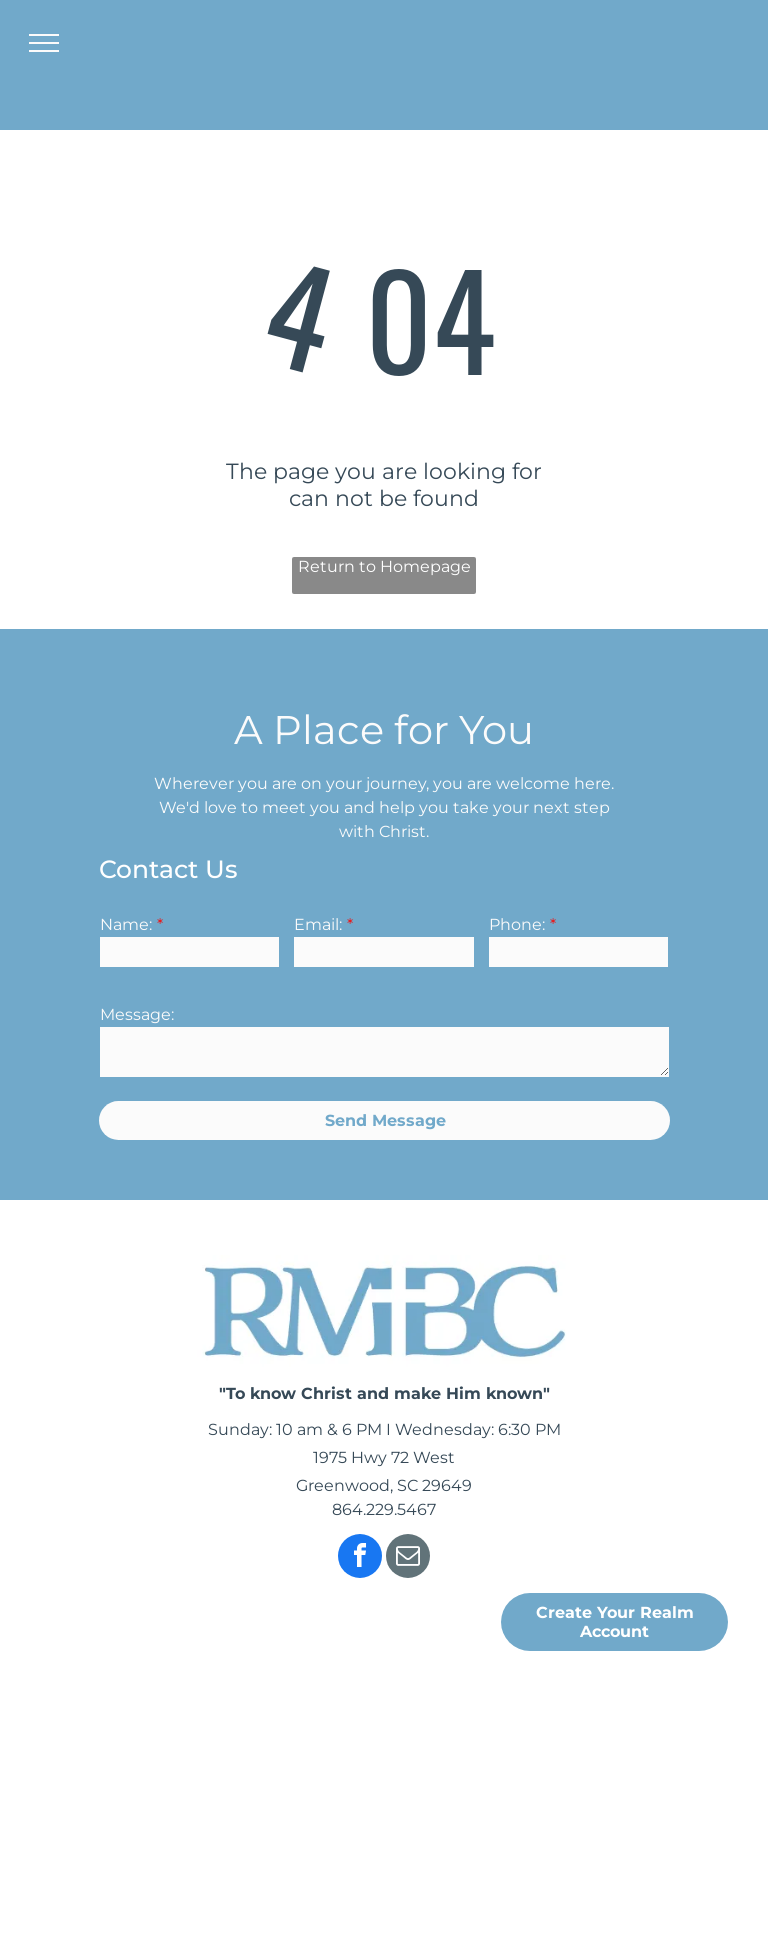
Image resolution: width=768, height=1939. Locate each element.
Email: (318, 924)
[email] (408, 1558)
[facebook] (360, 1558)
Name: (126, 924)
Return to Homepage (384, 566)
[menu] (44, 43)
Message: (137, 1014)
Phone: (517, 924)
